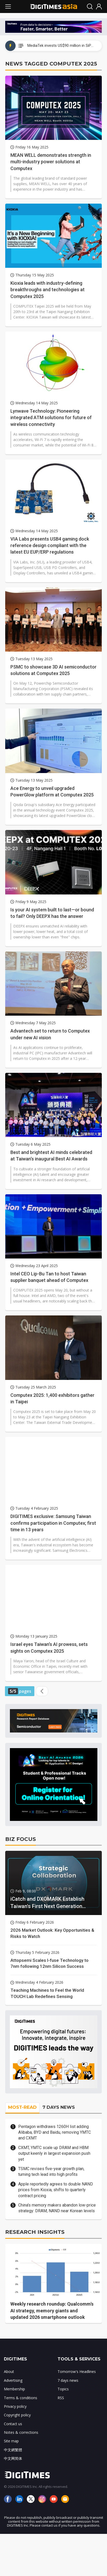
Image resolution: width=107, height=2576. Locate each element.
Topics (63, 2388)
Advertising (13, 2380)
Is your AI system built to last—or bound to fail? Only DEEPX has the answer (52, 913)
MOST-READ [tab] (22, 2107)
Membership (14, 2388)
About (9, 2371)
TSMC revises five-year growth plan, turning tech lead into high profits (51, 2171)
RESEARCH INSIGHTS (35, 2232)
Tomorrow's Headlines (77, 2371)
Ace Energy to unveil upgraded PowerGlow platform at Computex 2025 (52, 791)
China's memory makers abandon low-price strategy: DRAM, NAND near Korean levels (57, 2208)
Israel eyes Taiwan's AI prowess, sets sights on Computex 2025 (49, 1647)
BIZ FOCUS (20, 1839)
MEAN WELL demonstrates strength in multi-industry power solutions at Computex (50, 161)
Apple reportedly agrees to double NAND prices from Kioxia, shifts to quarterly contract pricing (55, 2190)
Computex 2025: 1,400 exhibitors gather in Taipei (52, 1398)
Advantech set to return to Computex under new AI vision (50, 1034)
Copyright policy (17, 2414)
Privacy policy (15, 2406)
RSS (61, 2397)
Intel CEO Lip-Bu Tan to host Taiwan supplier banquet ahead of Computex (49, 1277)
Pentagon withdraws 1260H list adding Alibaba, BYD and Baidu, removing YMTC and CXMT (54, 2132)
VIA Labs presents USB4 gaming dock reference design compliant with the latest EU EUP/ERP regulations (49, 545)
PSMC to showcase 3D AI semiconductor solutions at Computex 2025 (53, 670)
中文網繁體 (13, 2449)
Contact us (13, 2423)
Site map (11, 2440)
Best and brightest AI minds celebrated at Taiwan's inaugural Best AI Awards (51, 1156)
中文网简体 (13, 2458)
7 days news (68, 2380)
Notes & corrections (21, 2432)
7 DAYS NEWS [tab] (58, 2107)
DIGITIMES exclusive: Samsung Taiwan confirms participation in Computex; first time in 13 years (53, 1523)
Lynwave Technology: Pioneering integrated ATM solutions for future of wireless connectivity (51, 417)
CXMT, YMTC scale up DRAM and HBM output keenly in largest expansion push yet (54, 2153)
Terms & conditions (20, 2397)
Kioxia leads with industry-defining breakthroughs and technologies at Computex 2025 (47, 289)
